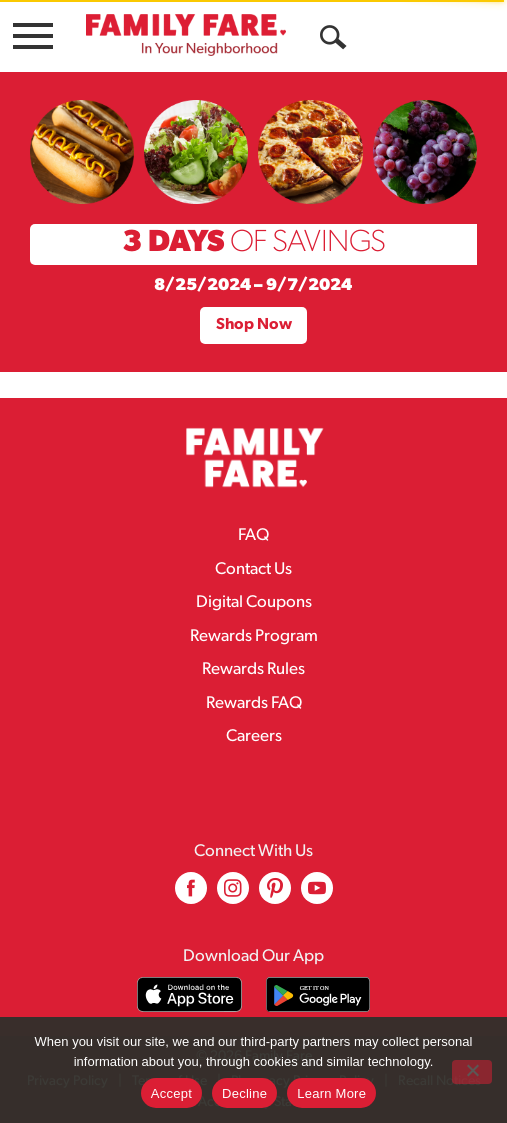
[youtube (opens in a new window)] (317, 895)
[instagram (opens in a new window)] (233, 895)
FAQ (253, 535)
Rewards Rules (253, 669)
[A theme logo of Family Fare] (186, 34)
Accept (171, 1093)
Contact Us (253, 569)
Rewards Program (254, 636)
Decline (244, 1093)
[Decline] (472, 1072)
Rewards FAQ (254, 703)
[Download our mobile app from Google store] (318, 994)
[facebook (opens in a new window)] (191, 895)
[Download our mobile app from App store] (189, 994)
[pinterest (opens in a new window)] (275, 895)
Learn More (331, 1093)
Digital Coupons (254, 602)
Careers (254, 736)
